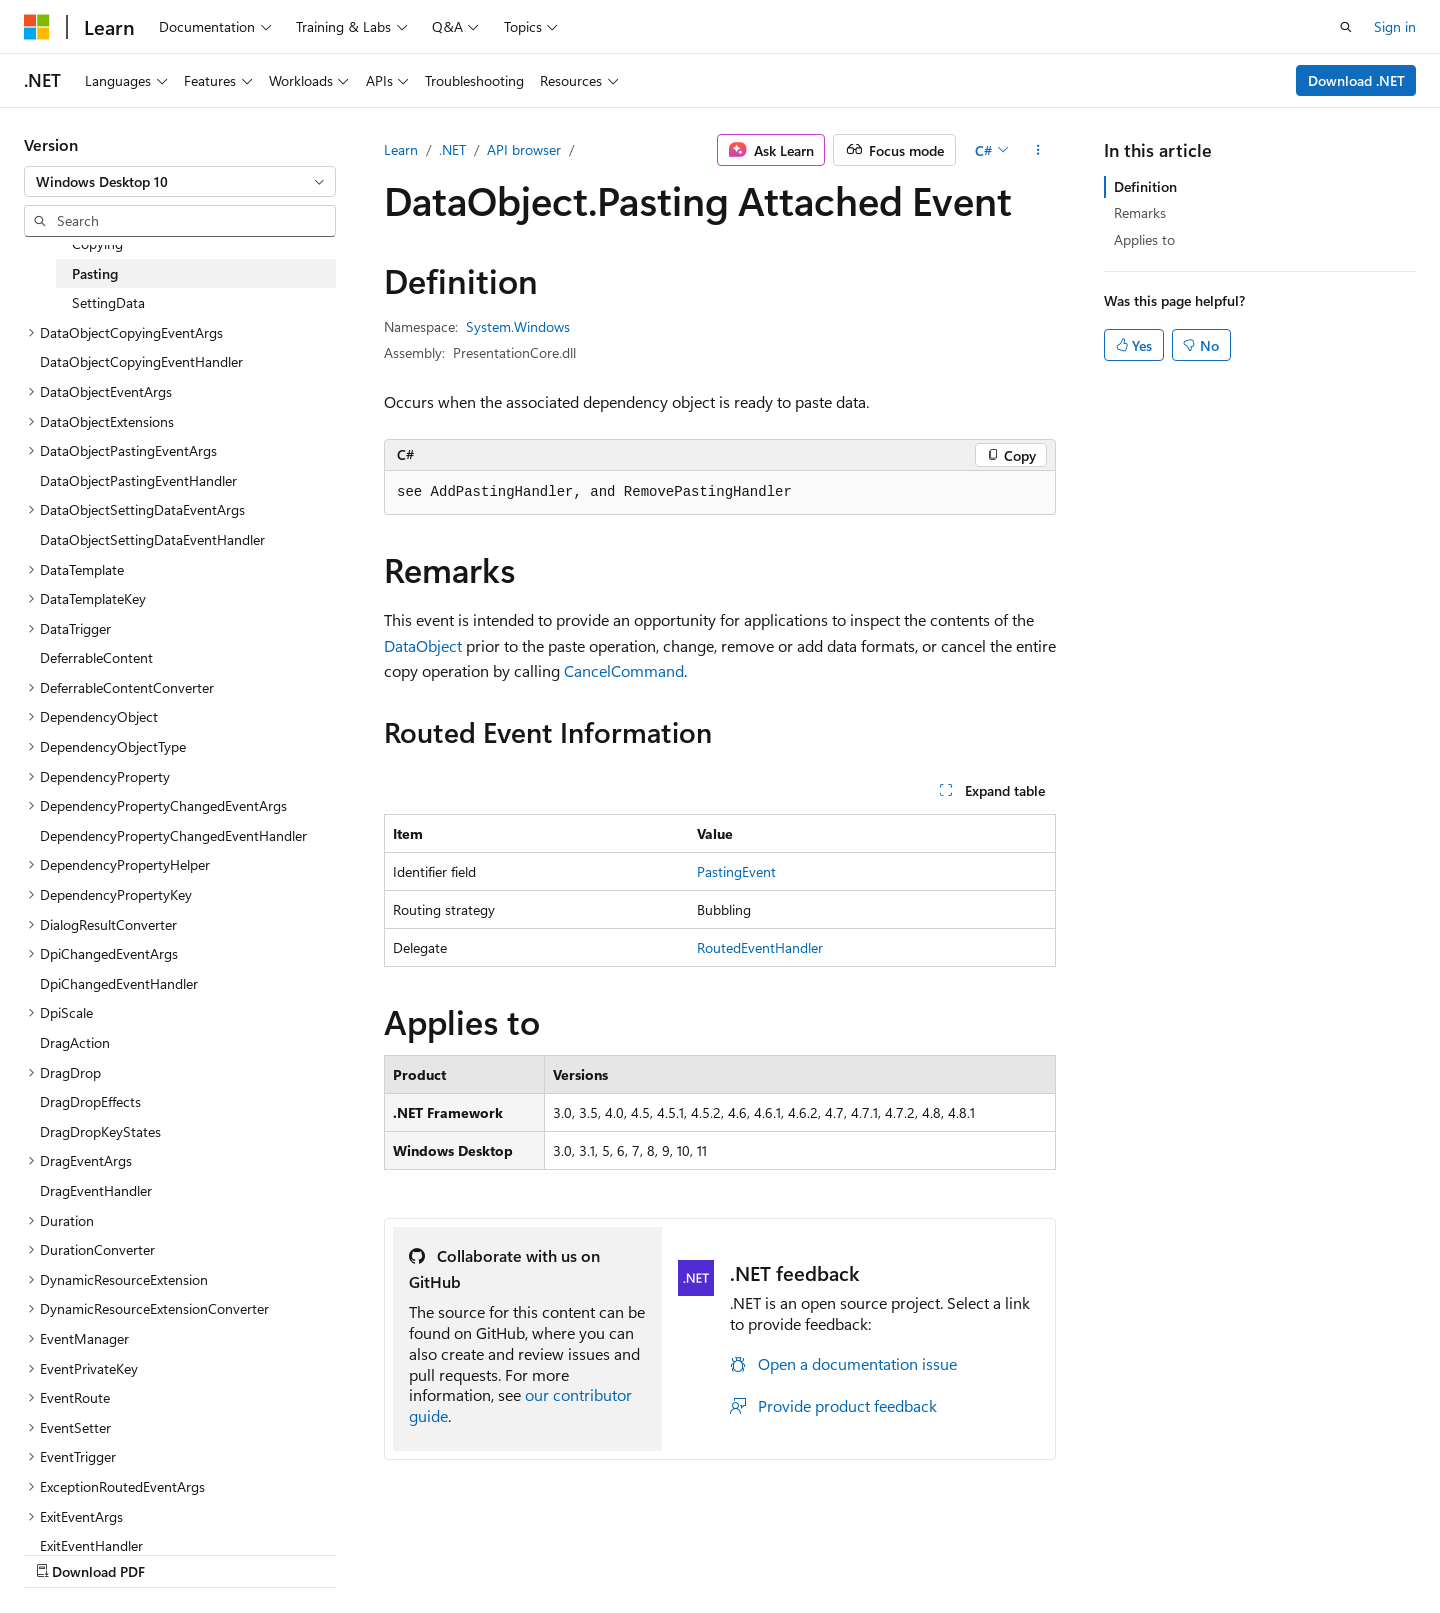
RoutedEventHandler (760, 947)
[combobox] (180, 182)
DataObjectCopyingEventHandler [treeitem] (141, 361)
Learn (401, 149)
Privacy (1033, 1550)
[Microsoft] (37, 27)
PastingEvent (736, 871)
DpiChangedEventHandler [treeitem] (119, 983)
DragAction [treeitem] (75, 1042)
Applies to (1144, 239)
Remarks (1140, 212)
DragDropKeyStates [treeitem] (100, 1131)
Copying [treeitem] (97, 243)
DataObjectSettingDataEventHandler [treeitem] (152, 539)
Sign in (1395, 26)
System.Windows (518, 326)
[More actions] (1038, 150)
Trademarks (1232, 1550)
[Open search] (1346, 27)
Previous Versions (778, 1550)
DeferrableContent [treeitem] (96, 657)
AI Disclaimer (661, 1550)
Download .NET (1356, 80)
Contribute (954, 1550)
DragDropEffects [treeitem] (90, 1101)
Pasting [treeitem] (95, 273)
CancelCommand (624, 670)
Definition (1145, 186)
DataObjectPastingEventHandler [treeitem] (138, 480)
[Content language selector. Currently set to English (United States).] (115, 1550)
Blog (869, 1550)
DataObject (423, 645)
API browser (524, 149)
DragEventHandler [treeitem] (96, 1190)
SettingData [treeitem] (108, 302)
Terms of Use (1133, 1550)
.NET (452, 149)
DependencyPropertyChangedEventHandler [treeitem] (173, 835)
